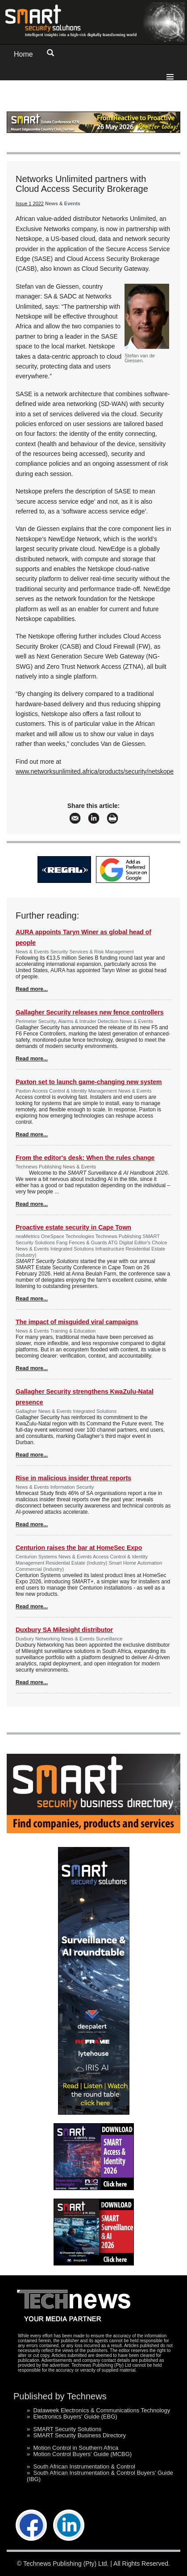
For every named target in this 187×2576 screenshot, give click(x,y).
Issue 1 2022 (30, 203)
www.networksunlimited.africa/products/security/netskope (95, 771)
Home (23, 54)
